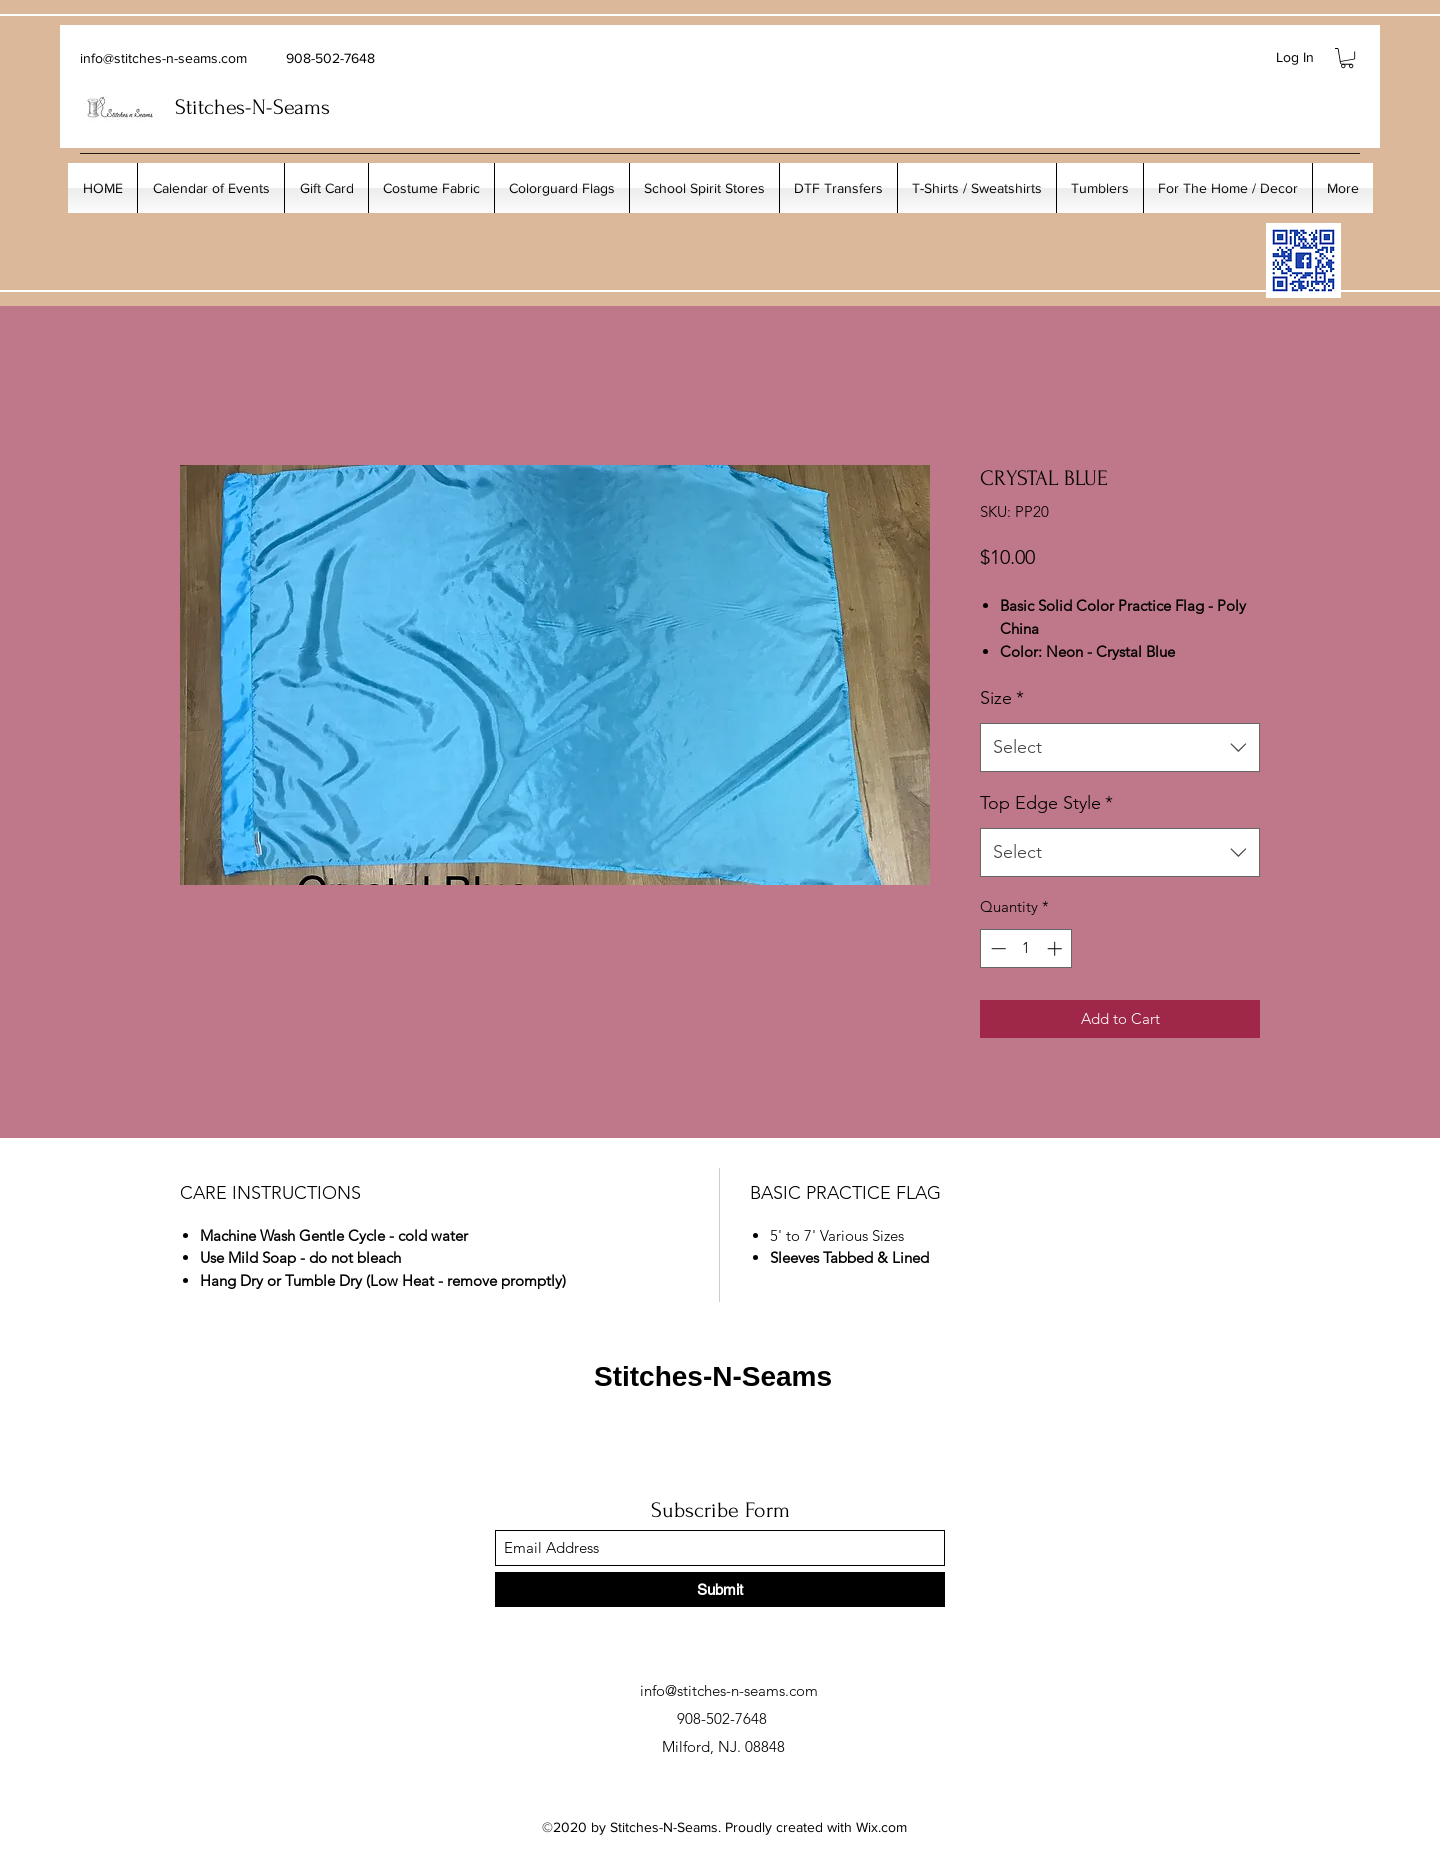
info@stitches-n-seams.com (163, 58)
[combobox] (1120, 748)
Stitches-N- (224, 107)
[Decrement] (996, 948)
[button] (1347, 58)
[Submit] (720, 1589)
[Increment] (1056, 948)
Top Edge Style (1046, 803)
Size (1002, 698)
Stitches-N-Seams (713, 1376)
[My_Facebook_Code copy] (1303, 260)
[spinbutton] (1026, 948)
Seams (301, 107)
